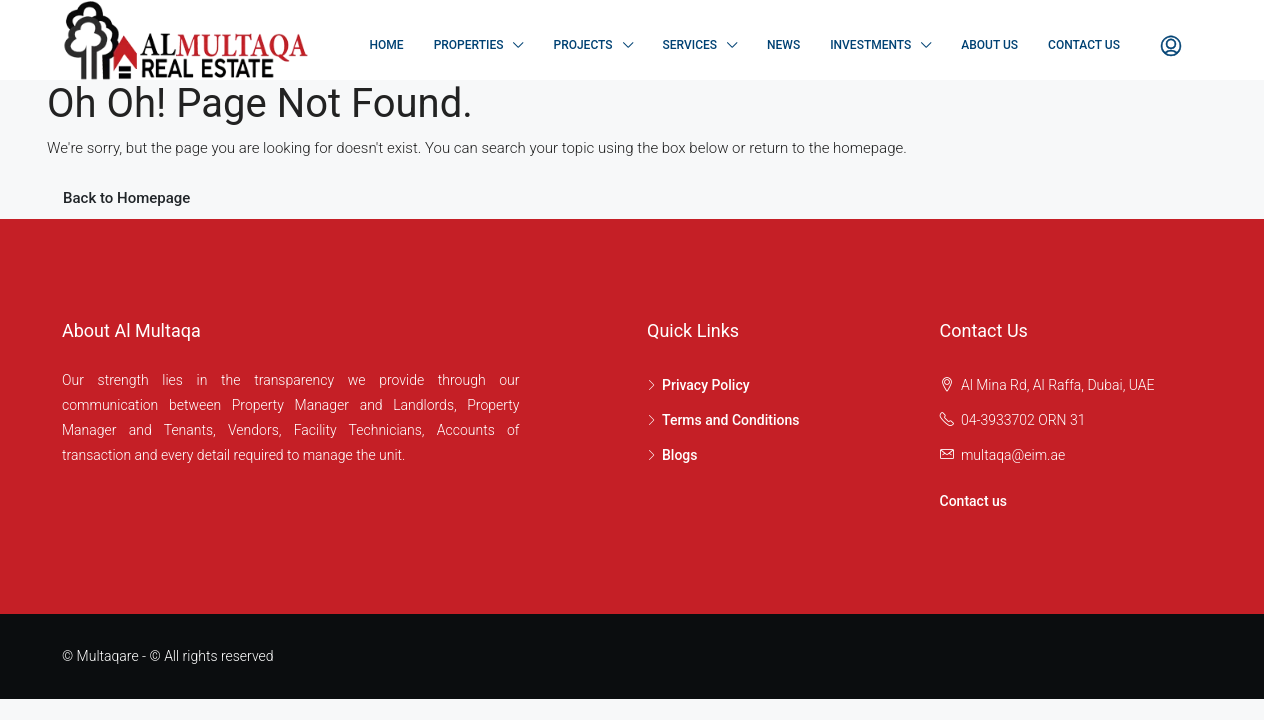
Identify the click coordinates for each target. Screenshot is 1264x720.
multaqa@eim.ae (1013, 455)
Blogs (680, 455)
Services (690, 45)
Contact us (974, 501)
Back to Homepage (126, 198)
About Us (989, 45)
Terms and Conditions (730, 420)
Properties (469, 45)
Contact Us (1084, 45)
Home (387, 45)
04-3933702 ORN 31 (1023, 420)
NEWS (783, 45)
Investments (870, 45)
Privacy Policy (706, 385)
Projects (582, 45)
